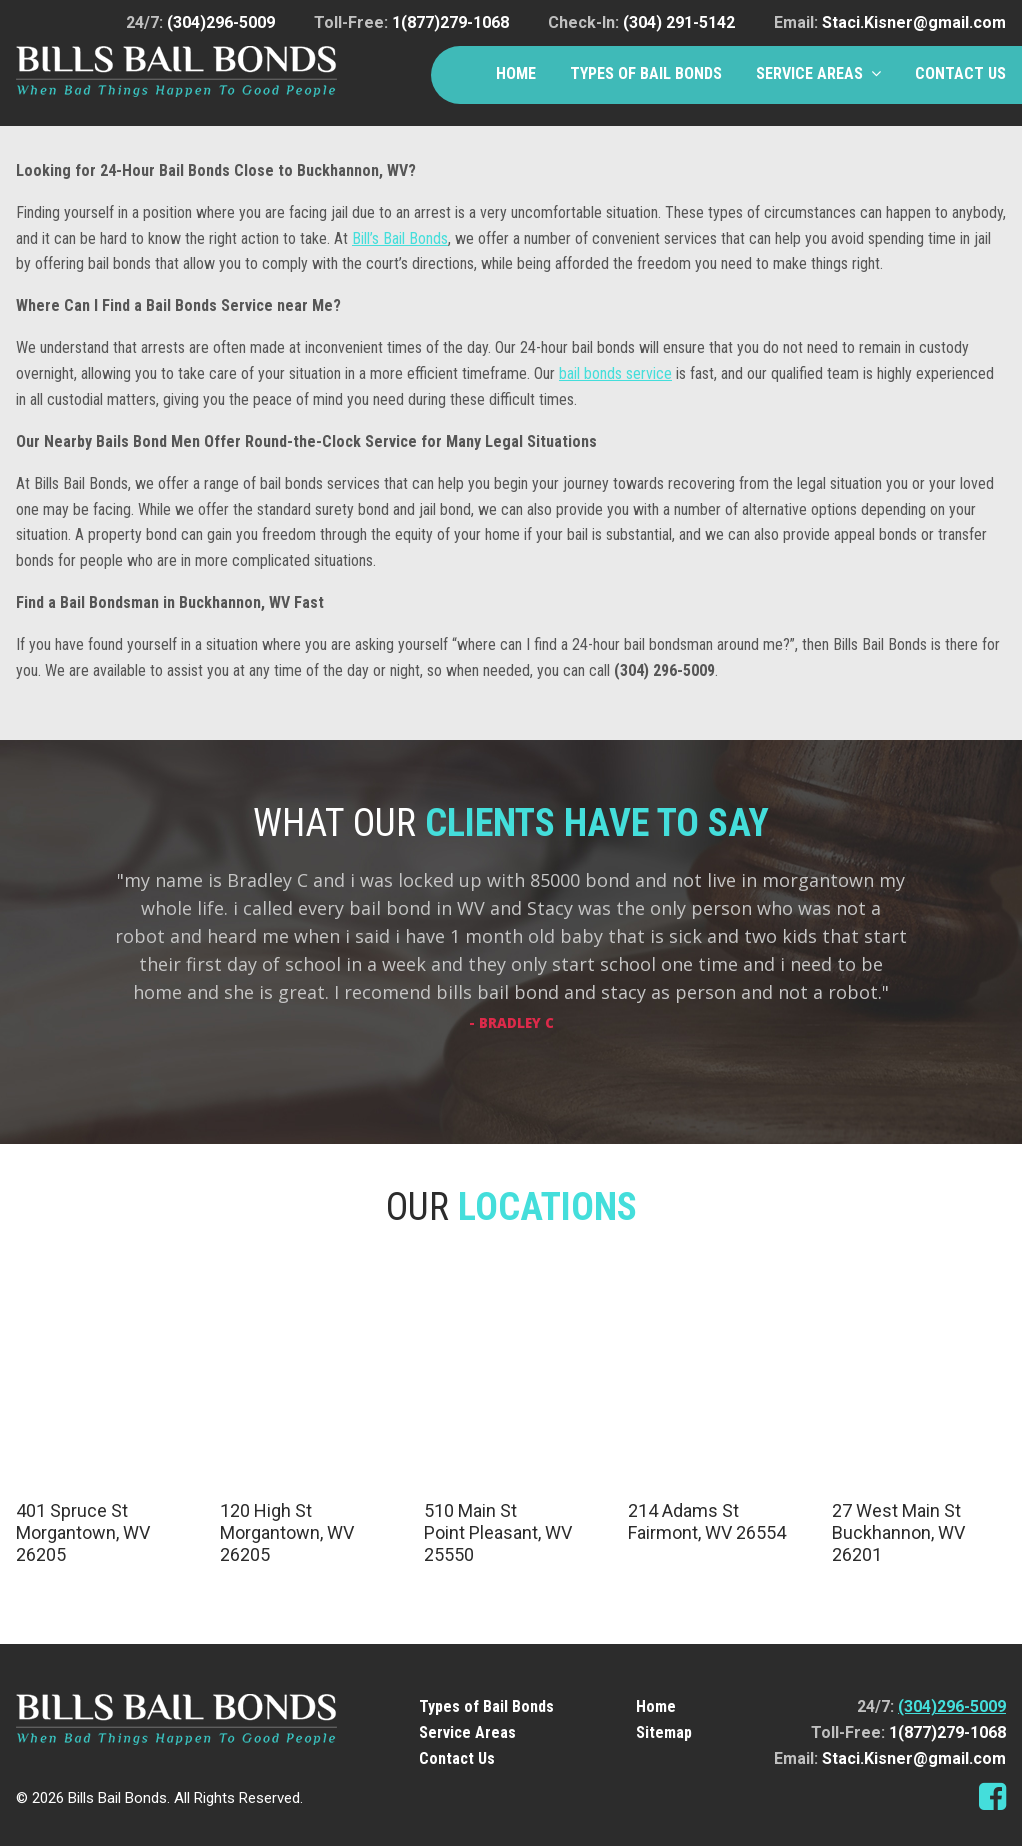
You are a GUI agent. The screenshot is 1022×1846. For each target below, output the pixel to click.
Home (516, 73)
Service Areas (809, 73)
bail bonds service (615, 373)
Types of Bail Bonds (646, 73)
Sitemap (664, 1732)
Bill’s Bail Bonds (400, 238)
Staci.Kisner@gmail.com (914, 22)
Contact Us (960, 73)
